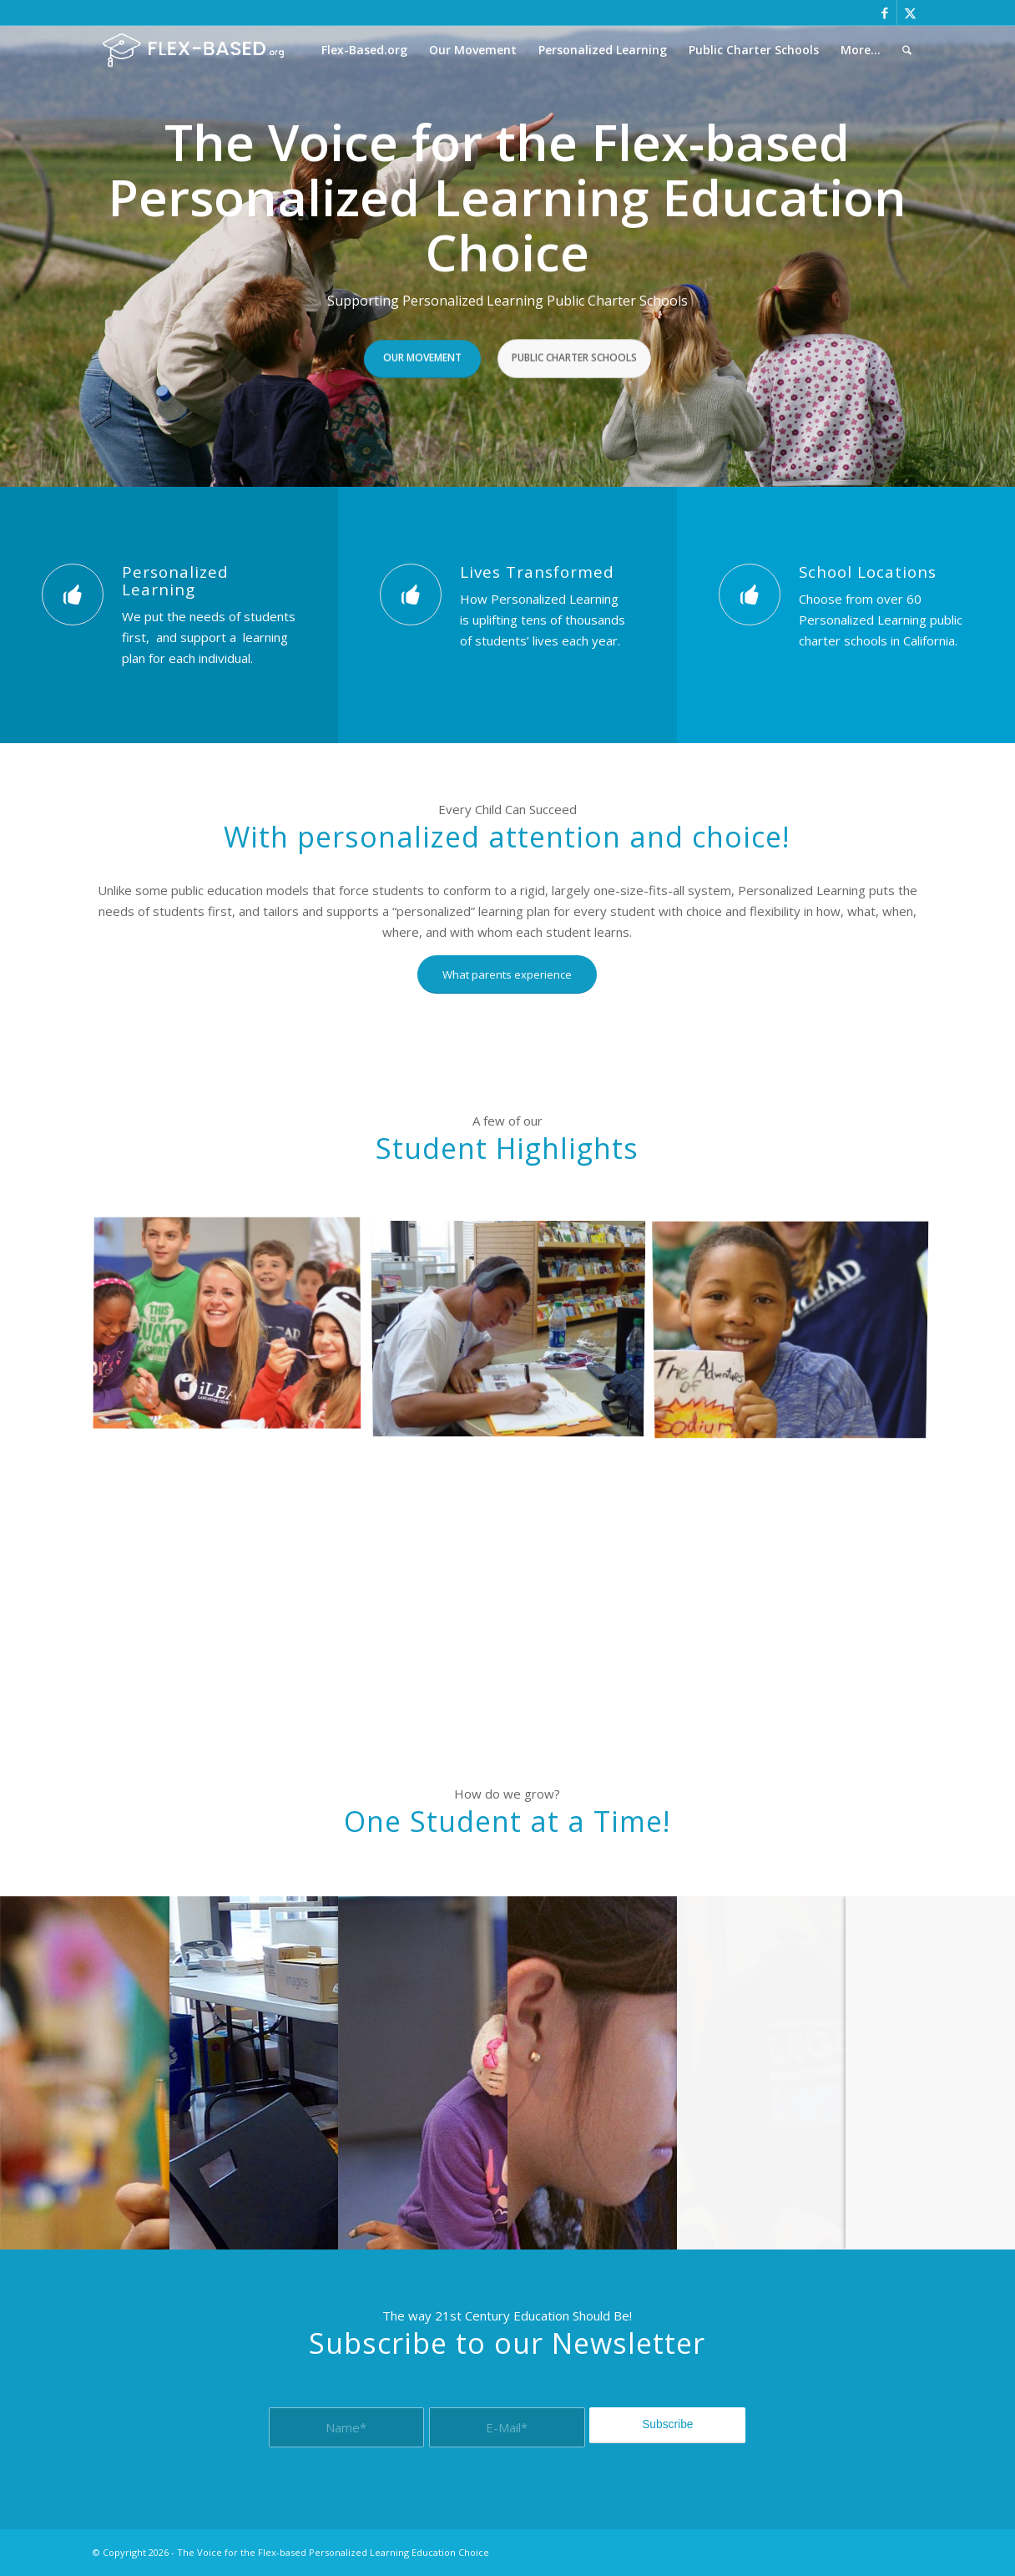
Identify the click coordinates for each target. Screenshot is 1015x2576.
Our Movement (422, 354)
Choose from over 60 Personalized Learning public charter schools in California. (880, 619)
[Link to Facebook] (884, 12)
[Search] (906, 50)
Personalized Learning (175, 580)
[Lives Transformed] (411, 594)
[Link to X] (909, 12)
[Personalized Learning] (73, 594)
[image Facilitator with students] (233, 1331)
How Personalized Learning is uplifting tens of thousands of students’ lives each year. (542, 619)
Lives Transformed (537, 571)
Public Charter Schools (574, 354)
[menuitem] (364, 50)
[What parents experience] (507, 974)
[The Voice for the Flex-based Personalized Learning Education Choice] (193, 50)
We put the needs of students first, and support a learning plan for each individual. (208, 637)
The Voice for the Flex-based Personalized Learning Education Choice (333, 2552)
